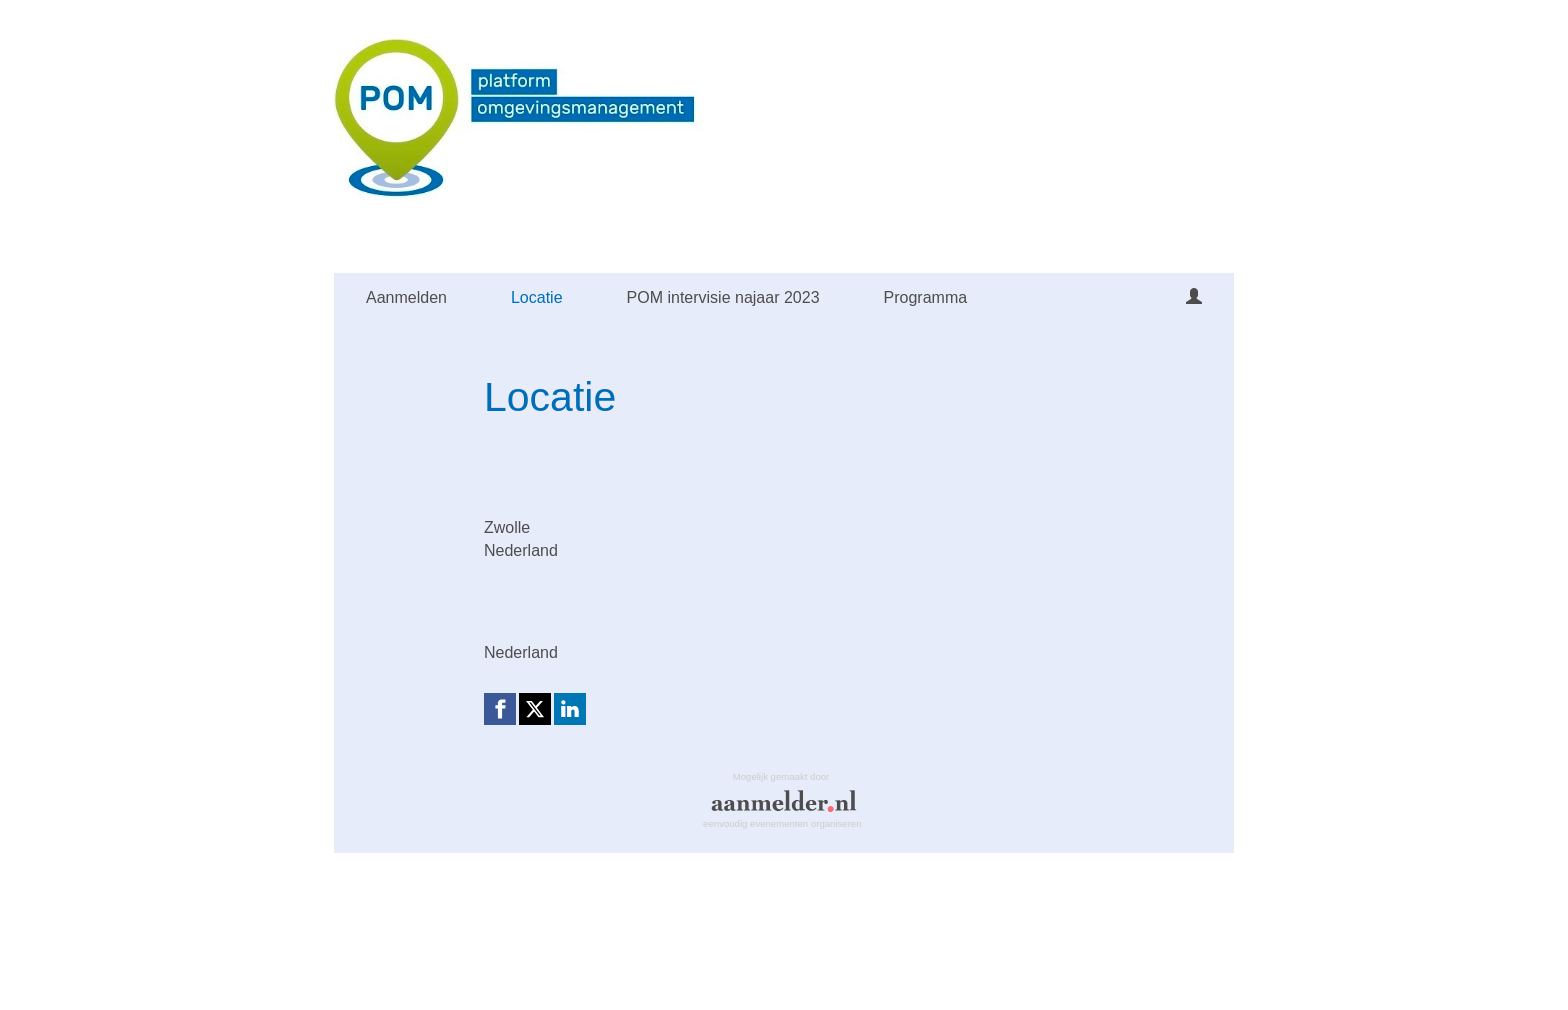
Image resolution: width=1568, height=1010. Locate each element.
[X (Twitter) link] (535, 709)
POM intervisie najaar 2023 (723, 297)
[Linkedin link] (570, 709)
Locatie (537, 297)
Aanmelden (406, 297)
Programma (926, 297)
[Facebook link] (500, 709)
